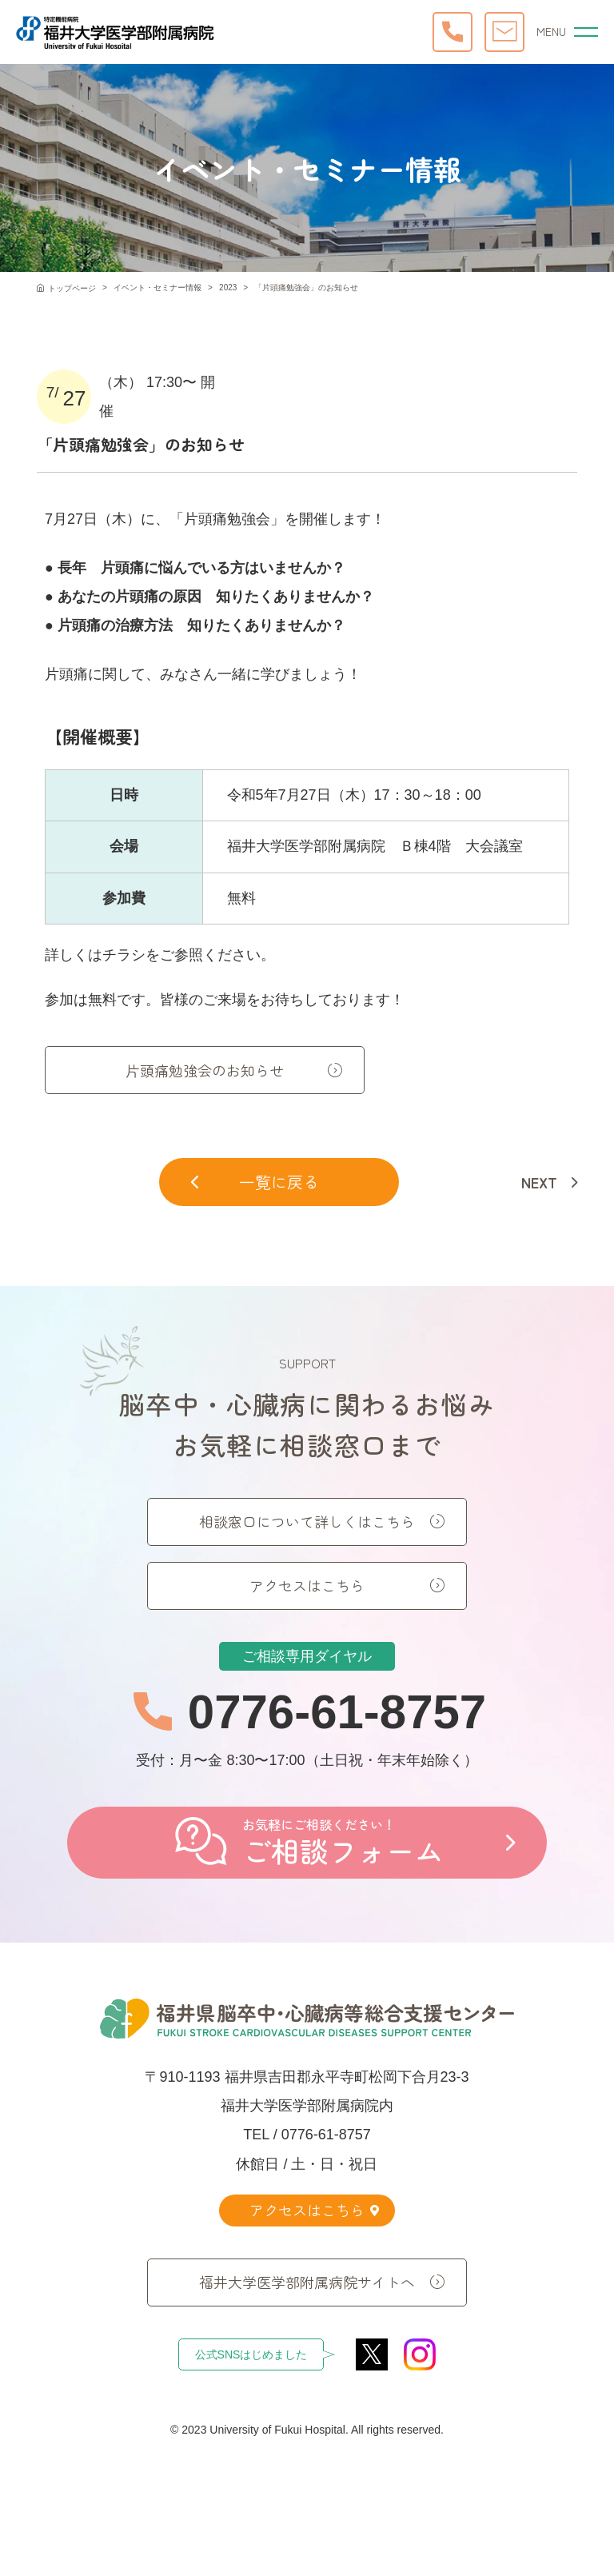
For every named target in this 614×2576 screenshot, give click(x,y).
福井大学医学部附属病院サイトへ (307, 2280)
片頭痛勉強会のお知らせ (205, 1070)
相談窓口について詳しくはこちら (307, 1546)
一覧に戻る (255, 1181)
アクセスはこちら (307, 1610)
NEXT (539, 1182)
